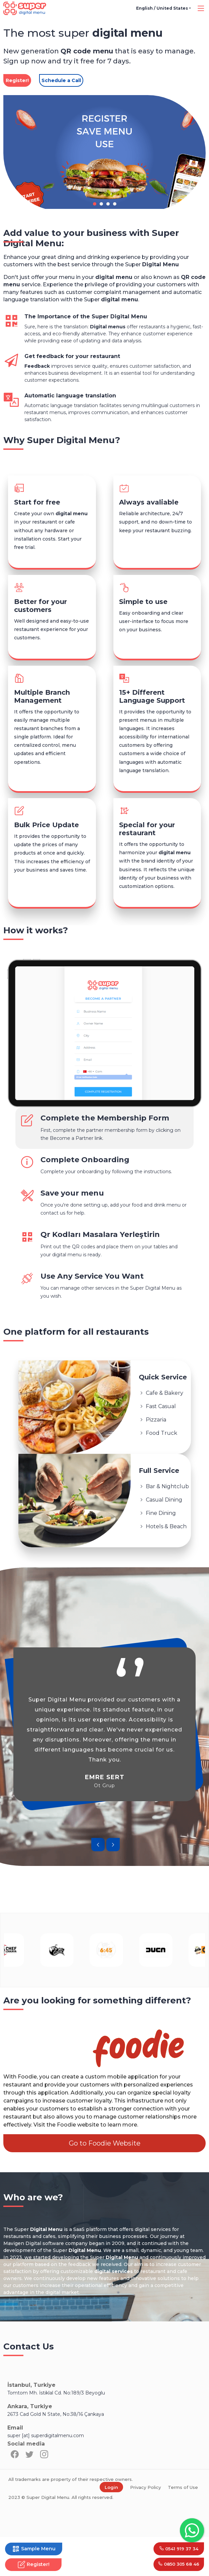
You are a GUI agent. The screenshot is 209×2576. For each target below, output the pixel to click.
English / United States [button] (162, 8)
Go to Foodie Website (104, 2182)
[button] (94, 204)
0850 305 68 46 (177, 2564)
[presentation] (98, 1883)
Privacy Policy (145, 2526)
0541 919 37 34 (177, 2547)
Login (111, 2526)
